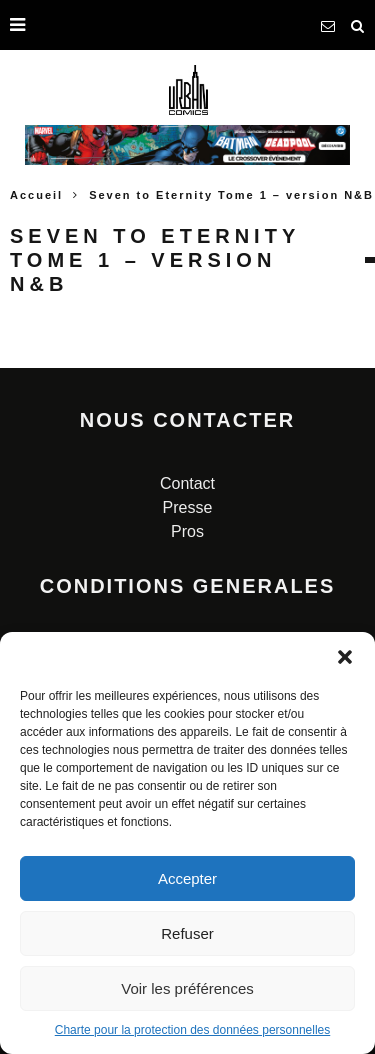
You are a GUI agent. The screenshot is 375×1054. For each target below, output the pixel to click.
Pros (187, 531)
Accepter (187, 878)
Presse (188, 507)
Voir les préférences (187, 988)
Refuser (187, 933)
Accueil (36, 195)
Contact (187, 483)
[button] (345, 657)
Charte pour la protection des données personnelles (193, 1030)
